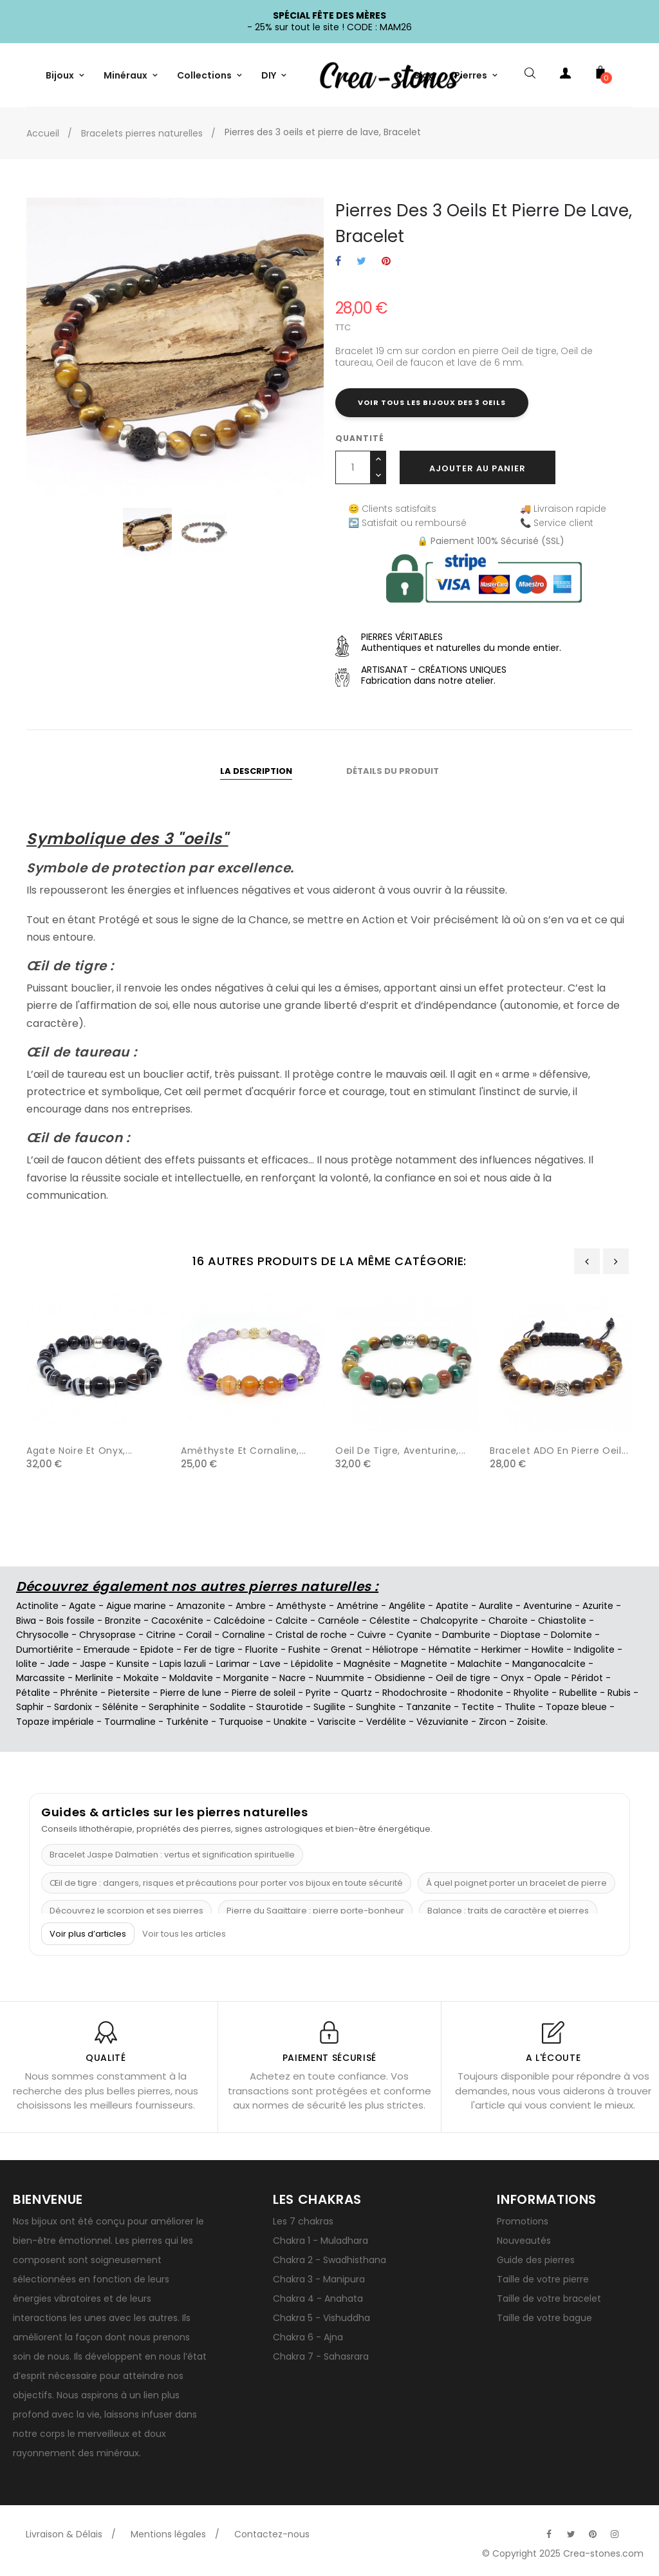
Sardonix (73, 1706)
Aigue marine (136, 1605)
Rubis (619, 1692)
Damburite (466, 1634)
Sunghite (376, 1706)
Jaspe (93, 1663)
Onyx (512, 1677)
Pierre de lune (190, 1692)
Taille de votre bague (544, 2317)
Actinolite (37, 1605)
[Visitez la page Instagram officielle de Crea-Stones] (614, 2534)
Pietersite (129, 1692)
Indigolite (594, 1649)
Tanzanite (428, 1706)
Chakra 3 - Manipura (319, 2279)
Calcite (291, 1620)
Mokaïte (141, 1677)
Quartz (356, 1692)
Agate (82, 1605)
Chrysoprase (107, 1634)
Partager (338, 262)
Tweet (361, 262)
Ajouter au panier (477, 468)
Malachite (480, 1663)
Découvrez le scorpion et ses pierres (126, 1910)
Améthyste (301, 1605)
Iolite (26, 1663)
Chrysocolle (42, 1634)
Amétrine (357, 1605)
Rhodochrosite (414, 1692)
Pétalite (33, 1692)
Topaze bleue (576, 1706)
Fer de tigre (209, 1649)
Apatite (452, 1605)
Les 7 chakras (303, 2221)
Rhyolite (531, 1692)
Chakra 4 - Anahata (318, 2298)
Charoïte (508, 1620)
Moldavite (191, 1677)
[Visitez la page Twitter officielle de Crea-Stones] (570, 2534)
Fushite (304, 1649)
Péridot (587, 1677)
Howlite (548, 1649)
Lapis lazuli (183, 1663)
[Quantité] (353, 467)
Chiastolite (562, 1620)
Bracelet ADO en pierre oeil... (559, 1450)
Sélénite (120, 1706)
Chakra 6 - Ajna (308, 2337)
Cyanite (414, 1634)
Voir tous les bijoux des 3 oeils (432, 402)
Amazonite (200, 1605)
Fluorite (261, 1649)
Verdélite (386, 1721)
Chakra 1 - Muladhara (320, 2240)
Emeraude (107, 1649)
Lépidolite (312, 1663)
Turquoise (241, 1721)
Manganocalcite (549, 1663)
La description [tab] (256, 771)
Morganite (246, 1677)
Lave (270, 1663)
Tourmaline (130, 1721)
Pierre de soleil (263, 1692)
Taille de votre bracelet (549, 2298)
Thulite (520, 1706)
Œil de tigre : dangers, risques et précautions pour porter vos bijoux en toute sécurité (226, 1883)
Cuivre (371, 1634)
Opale (547, 1677)
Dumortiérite (44, 1649)
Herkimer (501, 1649)
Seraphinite (174, 1706)
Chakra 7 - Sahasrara (321, 2356)
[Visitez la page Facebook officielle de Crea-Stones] (549, 2534)
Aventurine (547, 1605)
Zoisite (531, 1721)
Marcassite (40, 1677)
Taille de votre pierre (543, 2279)
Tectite (477, 1706)
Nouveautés (524, 2240)
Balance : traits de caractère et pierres (508, 1910)
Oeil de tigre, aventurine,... (400, 1450)
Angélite (407, 1605)
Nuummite (340, 1677)
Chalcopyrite (449, 1620)
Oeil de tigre (463, 1677)
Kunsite (132, 1663)
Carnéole (338, 1620)
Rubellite (578, 1692)
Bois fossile (70, 1620)
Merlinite (94, 1677)
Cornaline (243, 1634)
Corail (199, 1634)
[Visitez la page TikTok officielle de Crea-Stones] (636, 2527)
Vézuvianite (442, 1721)
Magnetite (424, 1663)
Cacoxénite (177, 1620)
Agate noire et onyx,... (79, 1450)
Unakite (290, 1721)
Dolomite (571, 1634)
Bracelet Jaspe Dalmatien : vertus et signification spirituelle (172, 1854)
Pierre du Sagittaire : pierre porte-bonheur (315, 1910)
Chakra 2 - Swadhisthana (329, 2259)
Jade (59, 1663)
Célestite (389, 1620)
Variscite (336, 1721)
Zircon (492, 1721)
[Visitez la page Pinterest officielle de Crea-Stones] (592, 2534)
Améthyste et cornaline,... (243, 1450)
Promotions (522, 2221)
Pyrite (318, 1692)
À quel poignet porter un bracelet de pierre (516, 1883)
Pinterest (386, 262)
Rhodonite (480, 1692)
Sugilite (329, 1706)
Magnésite (367, 1663)
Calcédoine (239, 1620)
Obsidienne (400, 1677)
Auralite (496, 1605)
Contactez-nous (272, 2534)
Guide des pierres (536, 2259)
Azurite (597, 1605)
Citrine (161, 1634)
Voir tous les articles (184, 1934)
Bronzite (123, 1620)
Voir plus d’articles (88, 1934)
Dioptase (521, 1634)
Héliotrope (395, 1649)
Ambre (251, 1605)
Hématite (450, 1649)
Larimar (233, 1663)
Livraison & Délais (64, 2534)
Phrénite (79, 1692)
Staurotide (279, 1706)
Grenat (346, 1649)
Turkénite (187, 1721)
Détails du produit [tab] (392, 771)
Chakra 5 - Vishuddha (321, 2317)
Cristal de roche (311, 1634)
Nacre (292, 1677)
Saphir (30, 1706)
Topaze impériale (55, 1721)
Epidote (157, 1649)
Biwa (26, 1620)
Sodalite (228, 1706)
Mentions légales (168, 2534)
